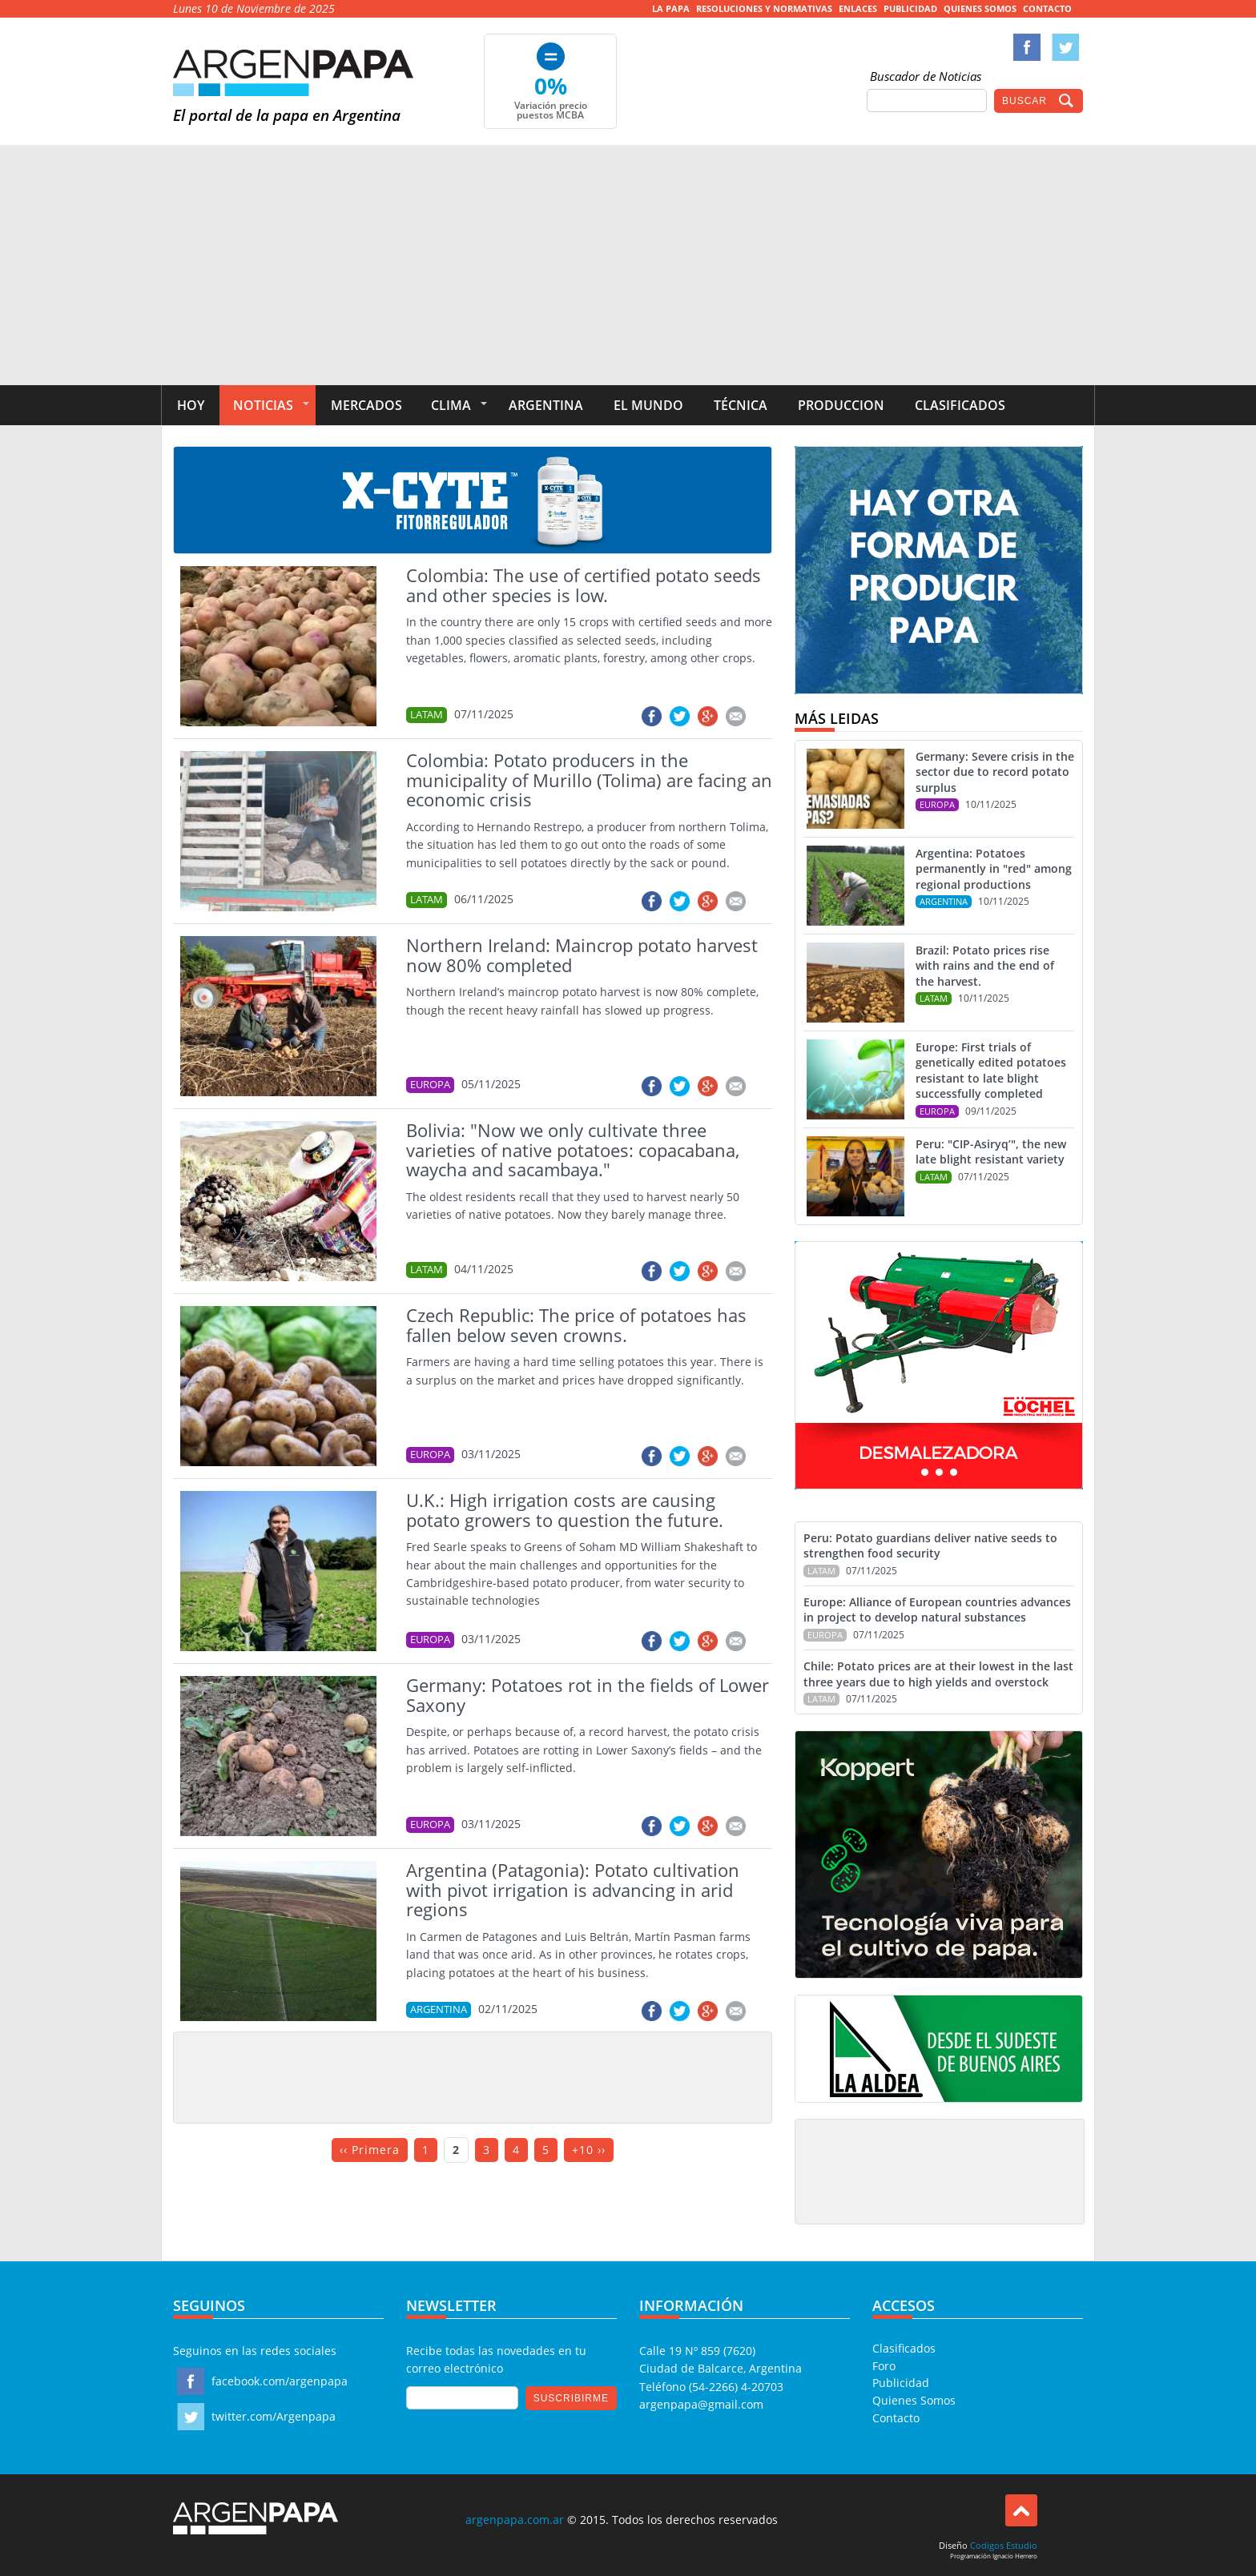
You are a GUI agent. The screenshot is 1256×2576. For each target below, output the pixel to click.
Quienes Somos (980, 8)
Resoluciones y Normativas (764, 8)
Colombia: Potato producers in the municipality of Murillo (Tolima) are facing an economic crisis (589, 779)
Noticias (263, 405)
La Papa (671, 8)
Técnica (740, 405)
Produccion (841, 405)
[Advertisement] (628, 265)
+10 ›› (589, 2149)
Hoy (190, 405)
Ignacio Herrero (1014, 2555)
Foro (884, 2365)
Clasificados (960, 405)
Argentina (546, 405)
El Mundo (648, 405)
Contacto (1047, 8)
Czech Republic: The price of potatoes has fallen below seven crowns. (576, 1325)
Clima (451, 405)
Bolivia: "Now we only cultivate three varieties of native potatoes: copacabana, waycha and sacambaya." (572, 1149)
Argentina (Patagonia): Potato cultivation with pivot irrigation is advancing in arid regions (572, 1889)
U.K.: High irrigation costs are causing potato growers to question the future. (564, 1510)
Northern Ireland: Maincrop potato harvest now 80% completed (582, 955)
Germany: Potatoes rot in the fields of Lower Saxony (587, 1695)
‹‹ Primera (370, 2149)
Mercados (366, 405)
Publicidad (910, 8)
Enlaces (858, 8)
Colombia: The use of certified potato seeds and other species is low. (583, 585)
